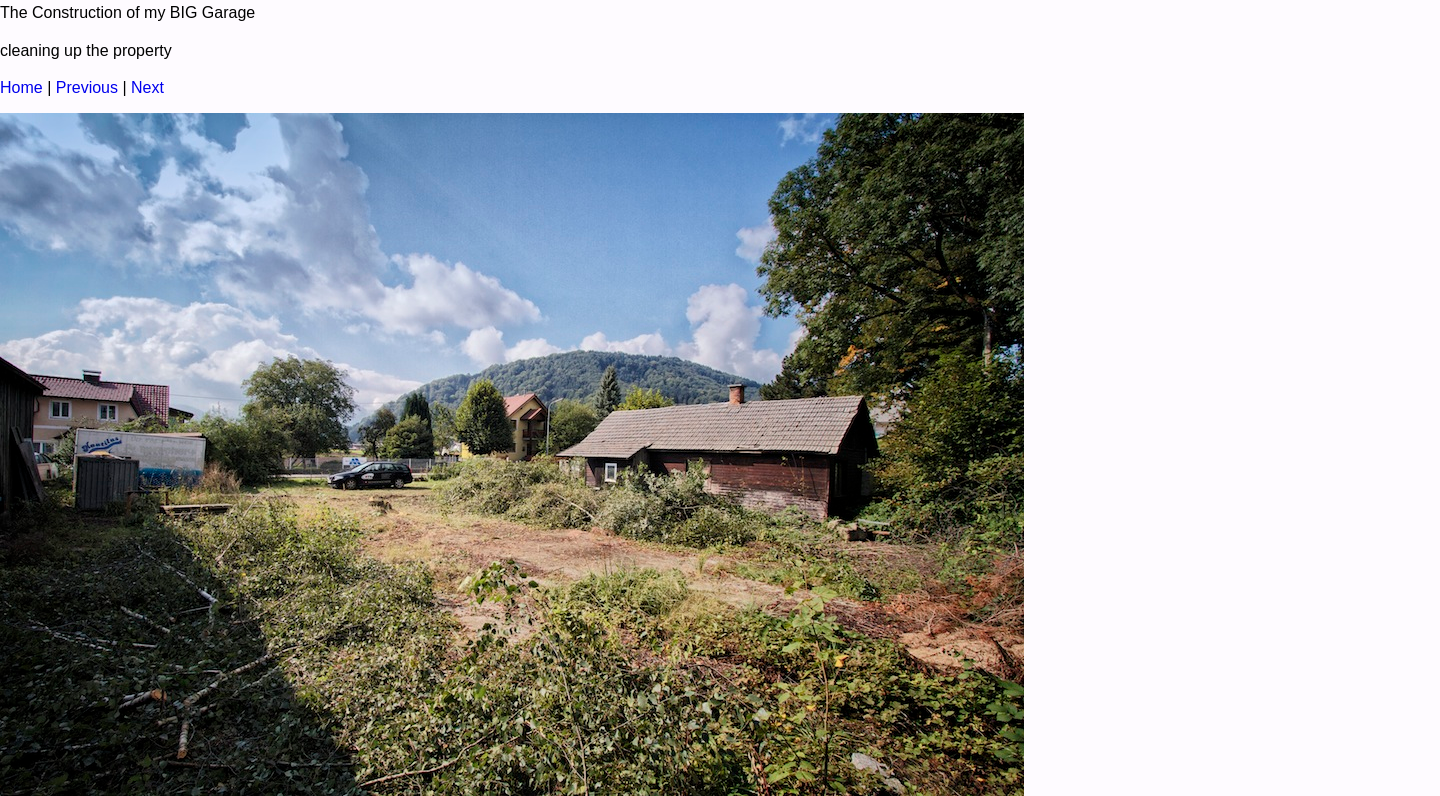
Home (21, 87)
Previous (87, 87)
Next (147, 87)
